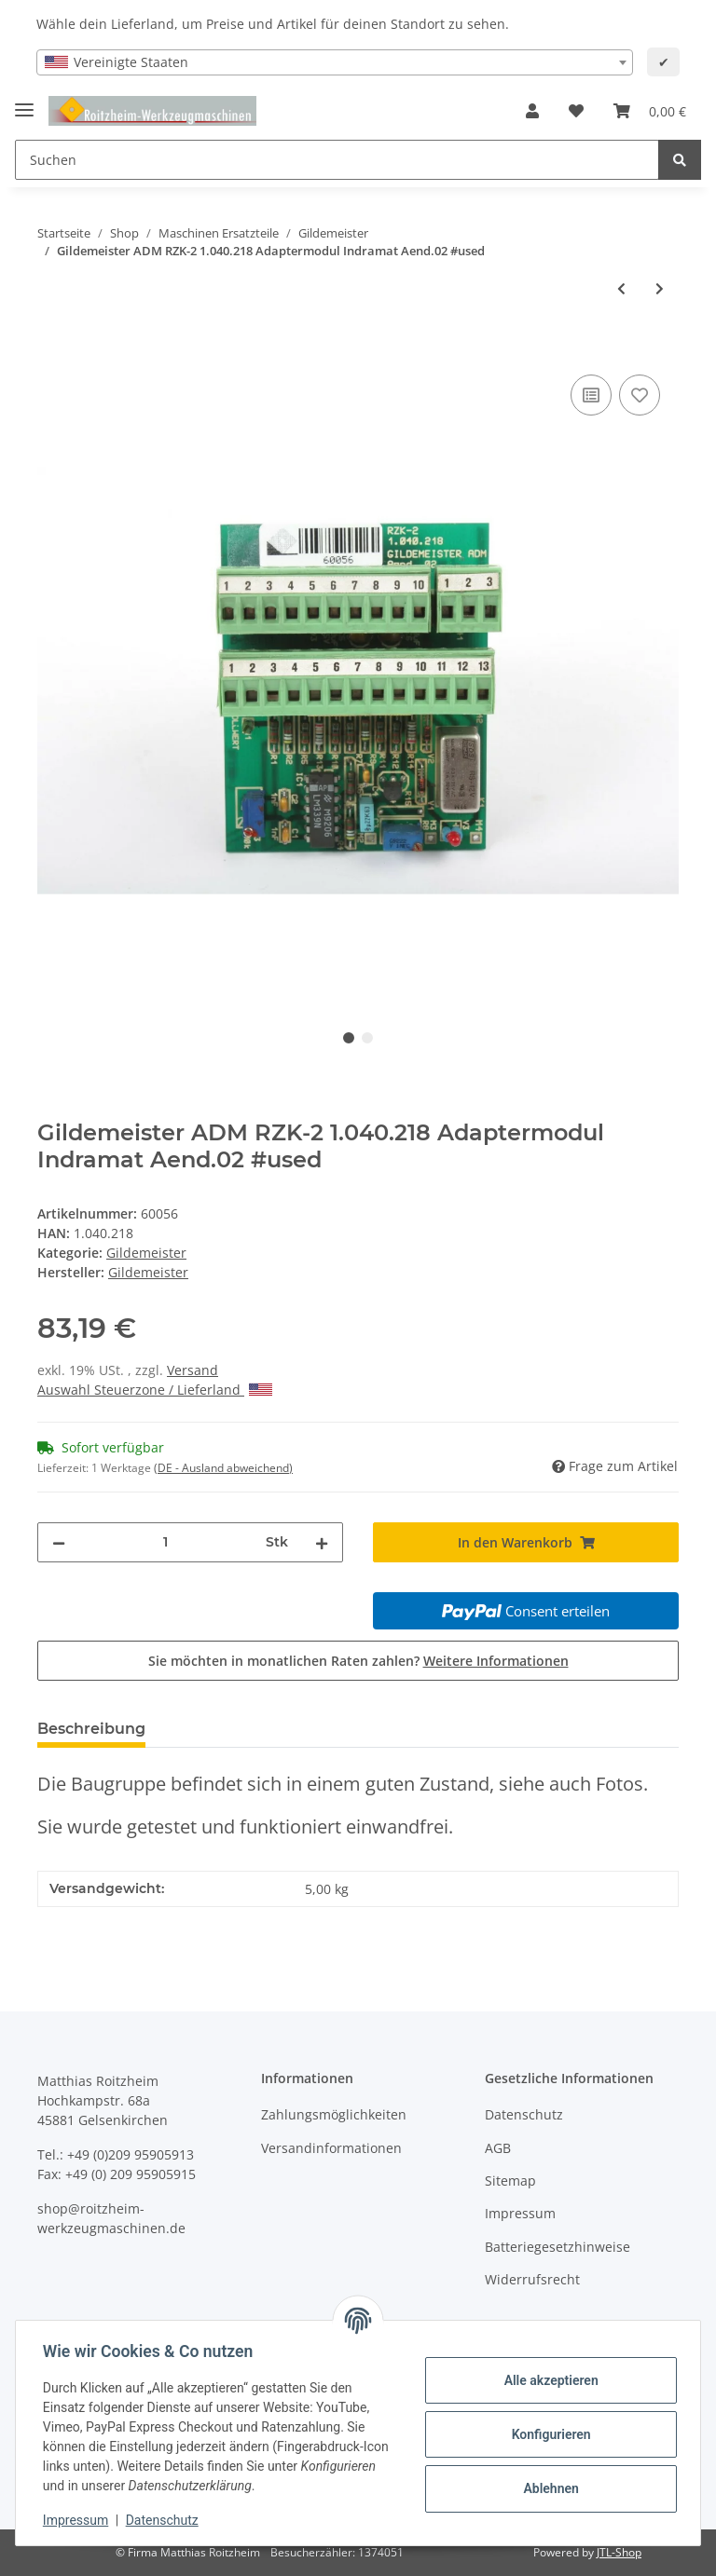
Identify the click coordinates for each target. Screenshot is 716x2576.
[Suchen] (337, 160)
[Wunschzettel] (576, 110)
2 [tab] (367, 1037)
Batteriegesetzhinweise (557, 2247)
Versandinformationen (331, 2148)
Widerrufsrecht (532, 2279)
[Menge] (165, 1542)
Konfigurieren (547, 2434)
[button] (532, 110)
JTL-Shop (619, 2552)
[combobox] (334, 62)
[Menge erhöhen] (321, 1542)
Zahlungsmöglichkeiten (333, 2114)
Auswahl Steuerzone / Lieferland (154, 1389)
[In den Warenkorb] (52, 349)
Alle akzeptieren (548, 2380)
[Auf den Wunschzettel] (639, 395)
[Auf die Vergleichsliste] (591, 395)
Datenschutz (524, 2114)
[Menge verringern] (58, 1542)
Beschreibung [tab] (91, 1729)
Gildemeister (146, 1252)
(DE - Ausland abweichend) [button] (223, 1468)
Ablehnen (547, 2488)
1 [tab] (348, 1037)
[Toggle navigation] (24, 102)
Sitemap (510, 2180)
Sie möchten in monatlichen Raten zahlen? (358, 1661)
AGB (498, 2148)
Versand (192, 1370)
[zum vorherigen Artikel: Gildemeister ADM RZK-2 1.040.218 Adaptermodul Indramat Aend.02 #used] (621, 288)
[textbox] (334, 62)
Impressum (520, 2213)
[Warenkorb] (650, 110)
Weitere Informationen (496, 1661)
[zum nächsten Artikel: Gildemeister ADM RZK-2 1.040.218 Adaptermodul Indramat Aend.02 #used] (659, 288)
